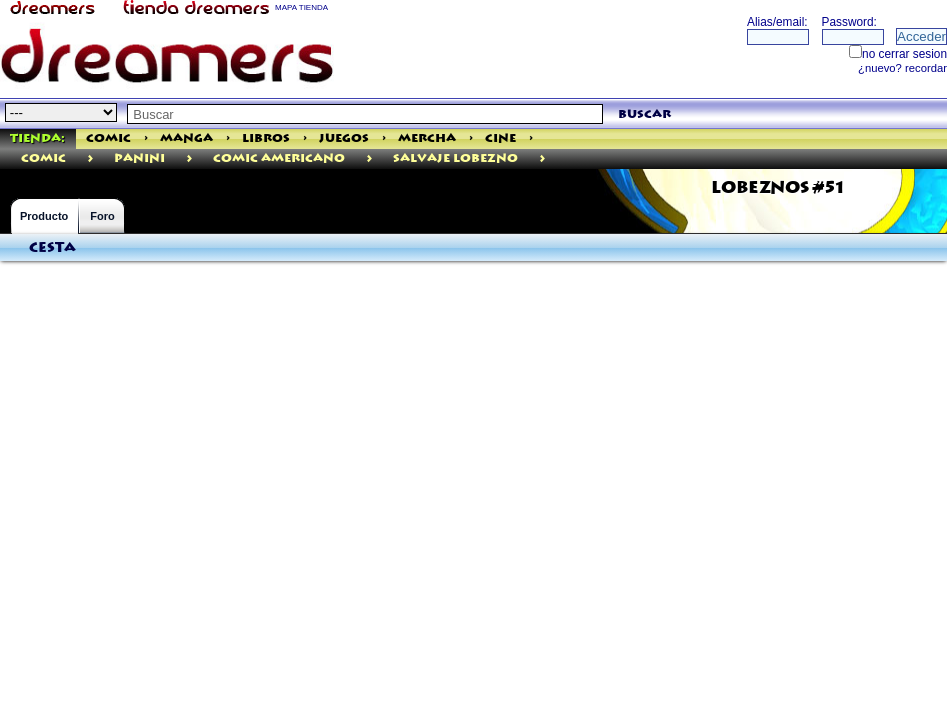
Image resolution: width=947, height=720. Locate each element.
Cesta (52, 248)
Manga (186, 138)
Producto (44, 216)
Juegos (344, 138)
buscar (644, 114)
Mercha (427, 138)
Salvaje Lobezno (455, 158)
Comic (108, 138)
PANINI (139, 158)
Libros (266, 138)
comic (43, 158)
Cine (500, 138)
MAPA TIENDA (301, 7)
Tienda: (37, 138)
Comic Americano (279, 158)
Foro (102, 216)
